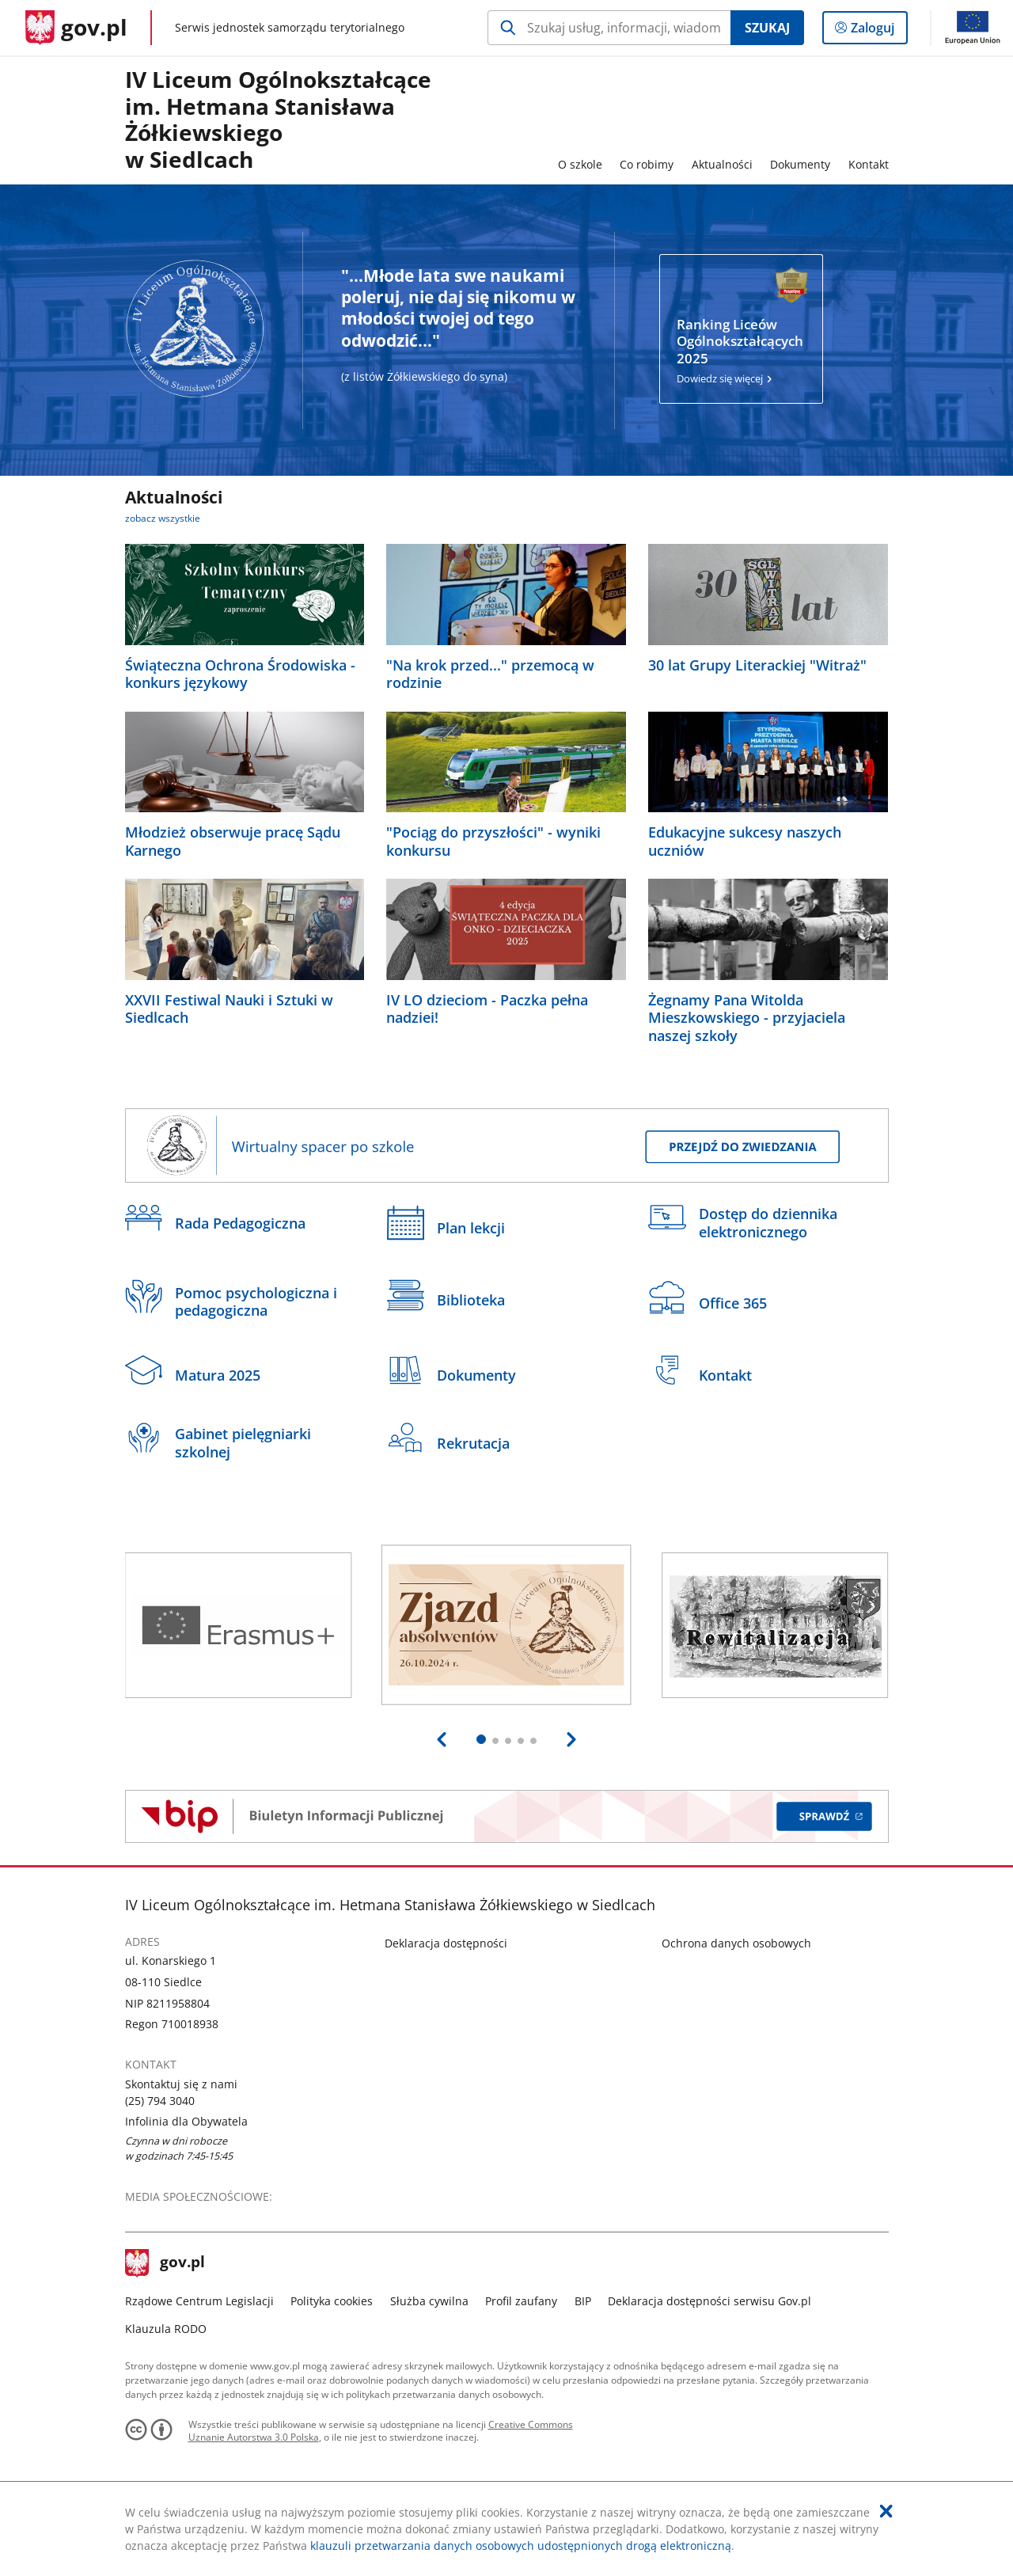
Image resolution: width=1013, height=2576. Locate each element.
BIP (583, 2300)
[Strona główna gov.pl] (76, 27)
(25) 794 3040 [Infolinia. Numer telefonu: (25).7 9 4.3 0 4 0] (160, 2100)
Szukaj (767, 27)
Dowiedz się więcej (741, 351)
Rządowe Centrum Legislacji (199, 2300)
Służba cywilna (429, 2300)
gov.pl (165, 2263)
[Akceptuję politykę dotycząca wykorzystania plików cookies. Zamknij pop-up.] (886, 2511)
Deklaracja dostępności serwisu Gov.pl (709, 2300)
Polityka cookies (331, 2300)
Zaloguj (877, 30)
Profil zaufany (521, 2300)
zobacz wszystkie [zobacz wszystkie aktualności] (162, 518)
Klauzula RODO (166, 2328)
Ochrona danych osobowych (736, 1943)
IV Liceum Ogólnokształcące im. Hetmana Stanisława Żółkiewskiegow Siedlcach (278, 120)
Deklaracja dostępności (446, 1943)
